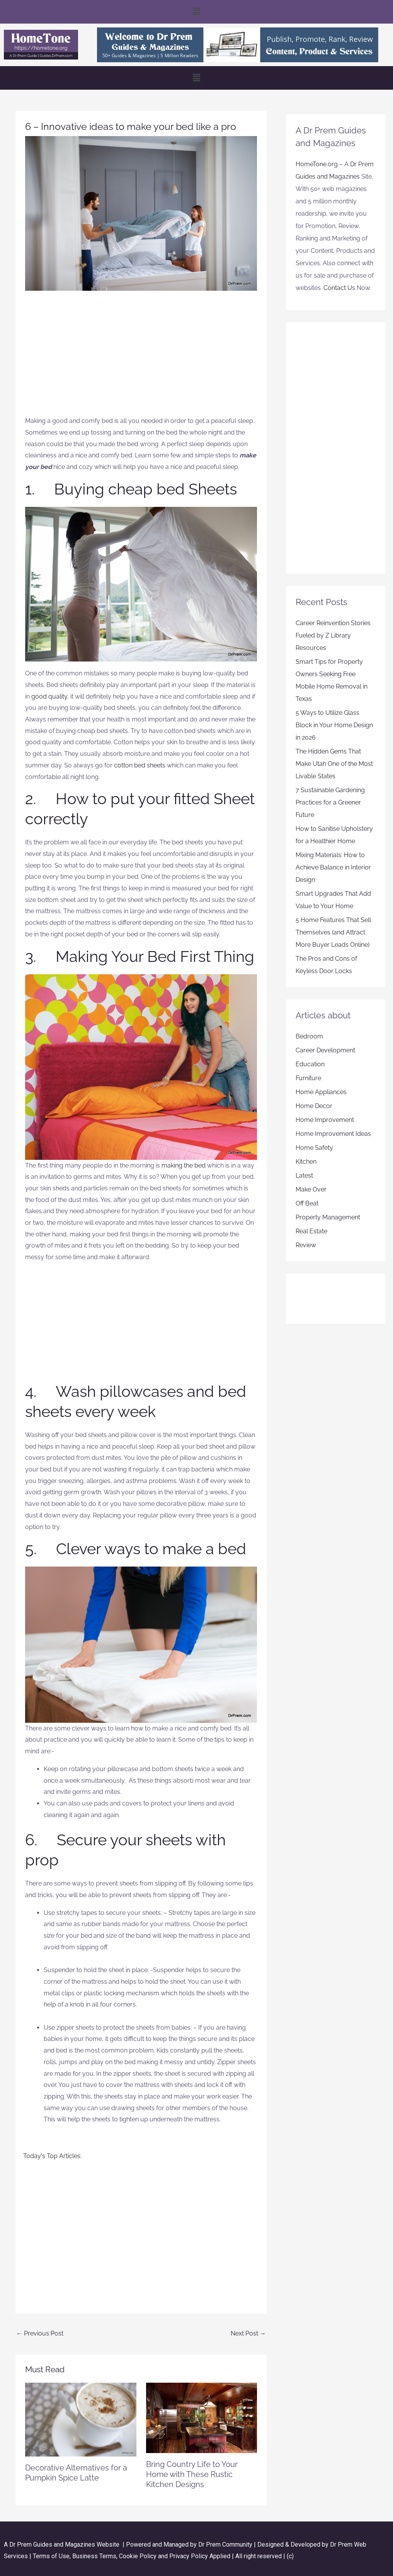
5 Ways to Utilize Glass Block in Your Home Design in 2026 (334, 725)
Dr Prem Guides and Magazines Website (64, 2544)
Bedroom (309, 1036)
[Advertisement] (141, 357)
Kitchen (306, 1161)
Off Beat (307, 1203)
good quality (49, 696)
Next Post (248, 2333)
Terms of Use (51, 2556)
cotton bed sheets (139, 765)
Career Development (325, 1050)
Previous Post (39, 2333)
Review (306, 1245)
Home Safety (314, 1147)
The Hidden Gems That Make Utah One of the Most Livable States (334, 764)
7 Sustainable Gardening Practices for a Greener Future (330, 802)
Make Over (311, 1189)
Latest (304, 1175)
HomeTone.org (317, 164)
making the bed (184, 1165)
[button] (196, 12)
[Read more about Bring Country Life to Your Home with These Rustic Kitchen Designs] (201, 2417)
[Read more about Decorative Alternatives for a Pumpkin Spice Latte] (80, 2419)
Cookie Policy (138, 2556)
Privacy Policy (188, 2556)
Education (310, 1064)
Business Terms (94, 2556)
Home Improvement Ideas (333, 1133)
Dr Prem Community (225, 2544)
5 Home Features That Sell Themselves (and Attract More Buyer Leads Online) (333, 932)
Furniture (308, 1078)
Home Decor (314, 1106)
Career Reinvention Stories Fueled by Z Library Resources (333, 635)
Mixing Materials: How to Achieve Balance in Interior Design (333, 867)
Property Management (328, 1217)
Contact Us (339, 288)
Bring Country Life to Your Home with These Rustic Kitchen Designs (192, 2474)
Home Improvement (325, 1119)
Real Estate (311, 1231)
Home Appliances (321, 1092)
